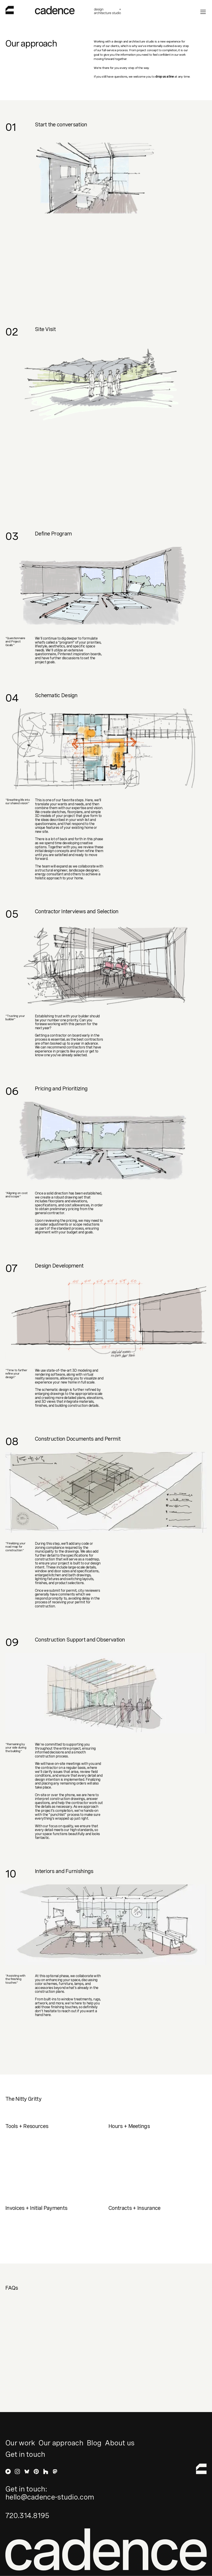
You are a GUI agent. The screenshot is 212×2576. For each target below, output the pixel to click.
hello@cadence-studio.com (49, 2497)
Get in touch (25, 2454)
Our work (20, 2443)
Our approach (60, 2443)
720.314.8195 (27, 2515)
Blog (94, 2443)
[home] (9, 10)
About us (119, 2443)
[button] (202, 11)
